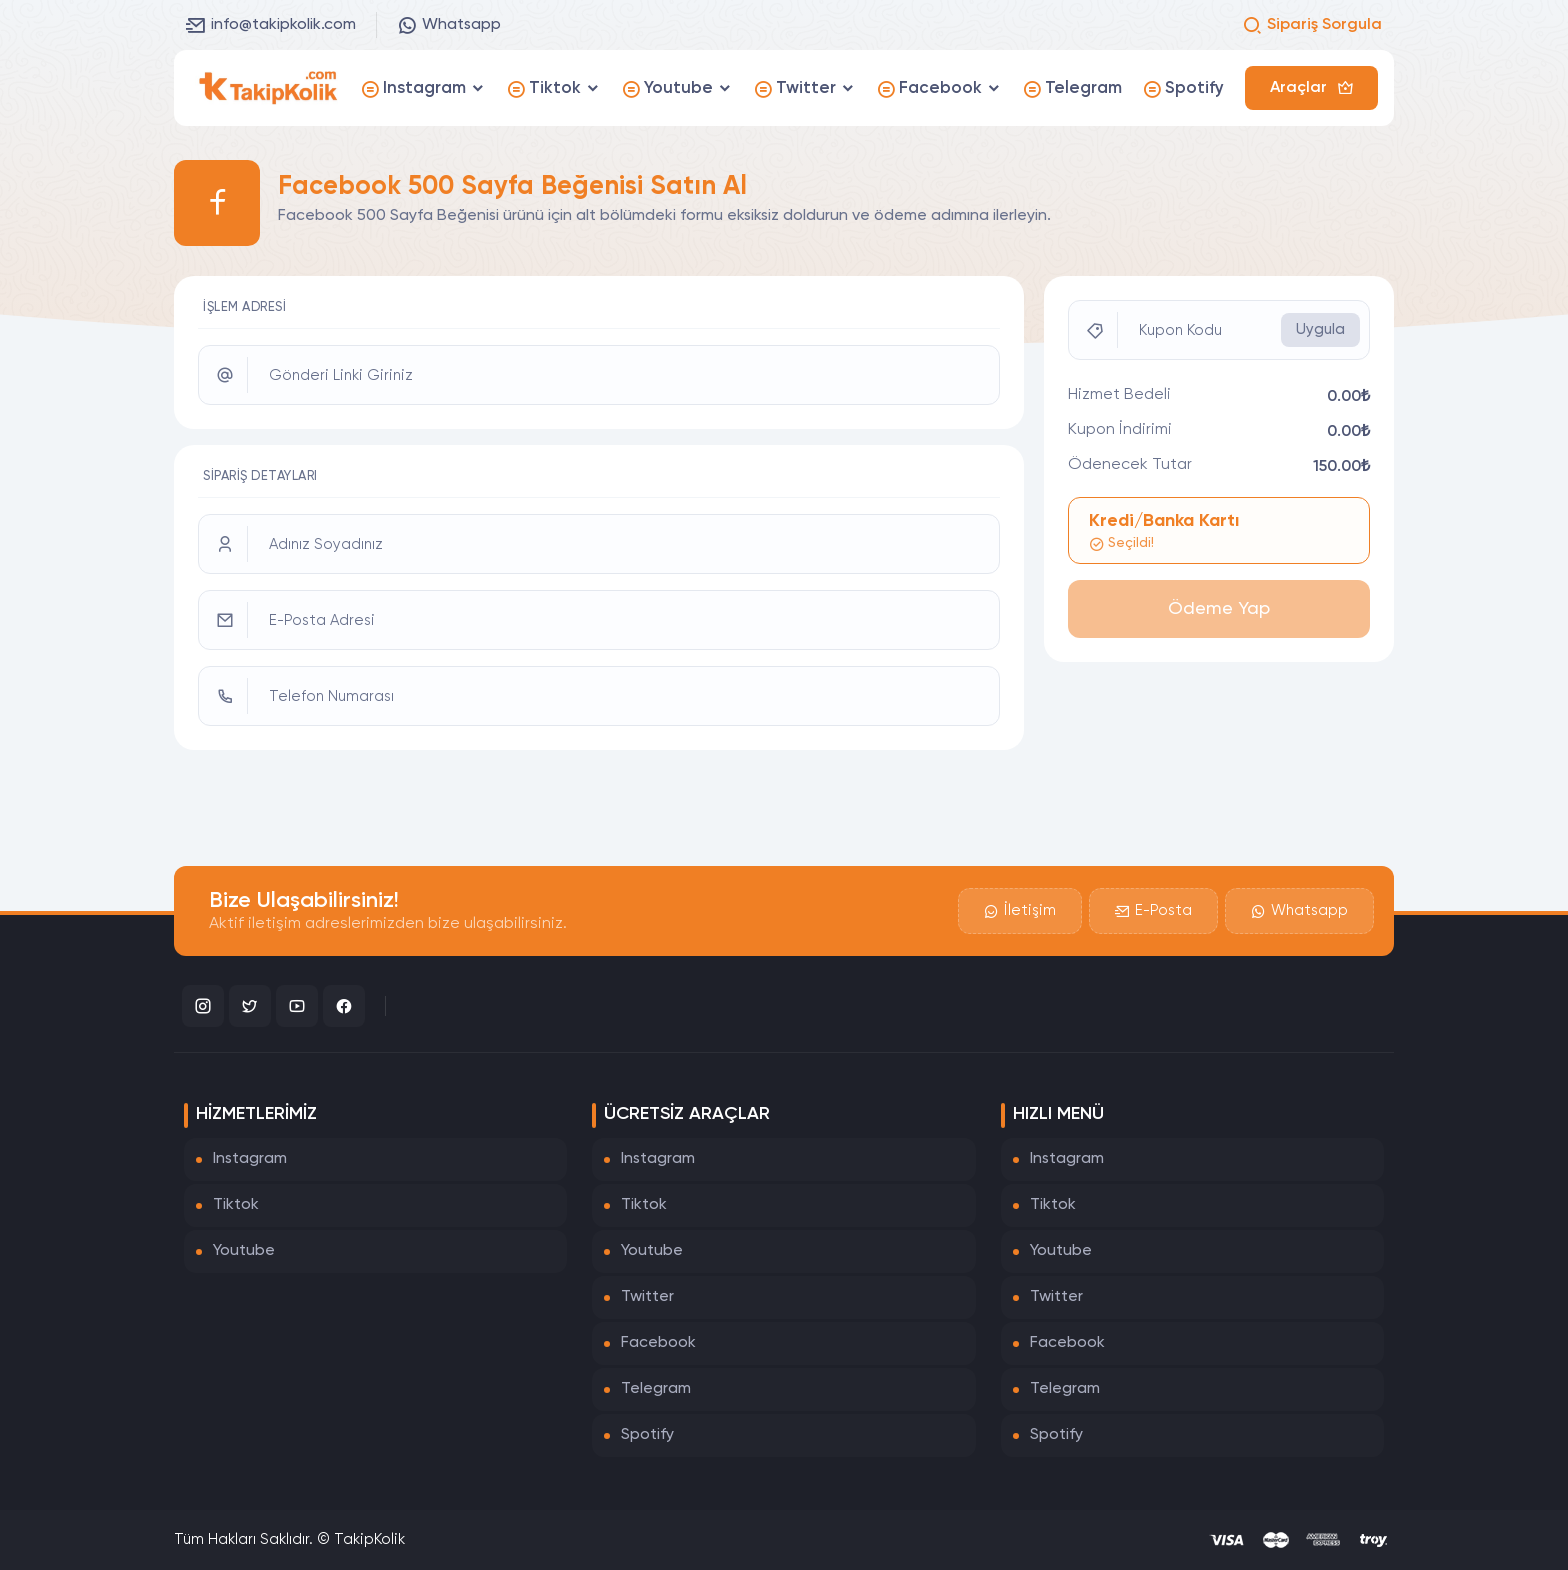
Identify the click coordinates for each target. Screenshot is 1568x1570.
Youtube (244, 1251)
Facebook (658, 1343)
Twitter (647, 1297)
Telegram (656, 1389)
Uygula (1320, 329)
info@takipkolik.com (271, 25)
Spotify (647, 1435)
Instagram (250, 1159)
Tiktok (236, 1205)
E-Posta (1153, 911)
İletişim (1020, 911)
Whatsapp (449, 25)
